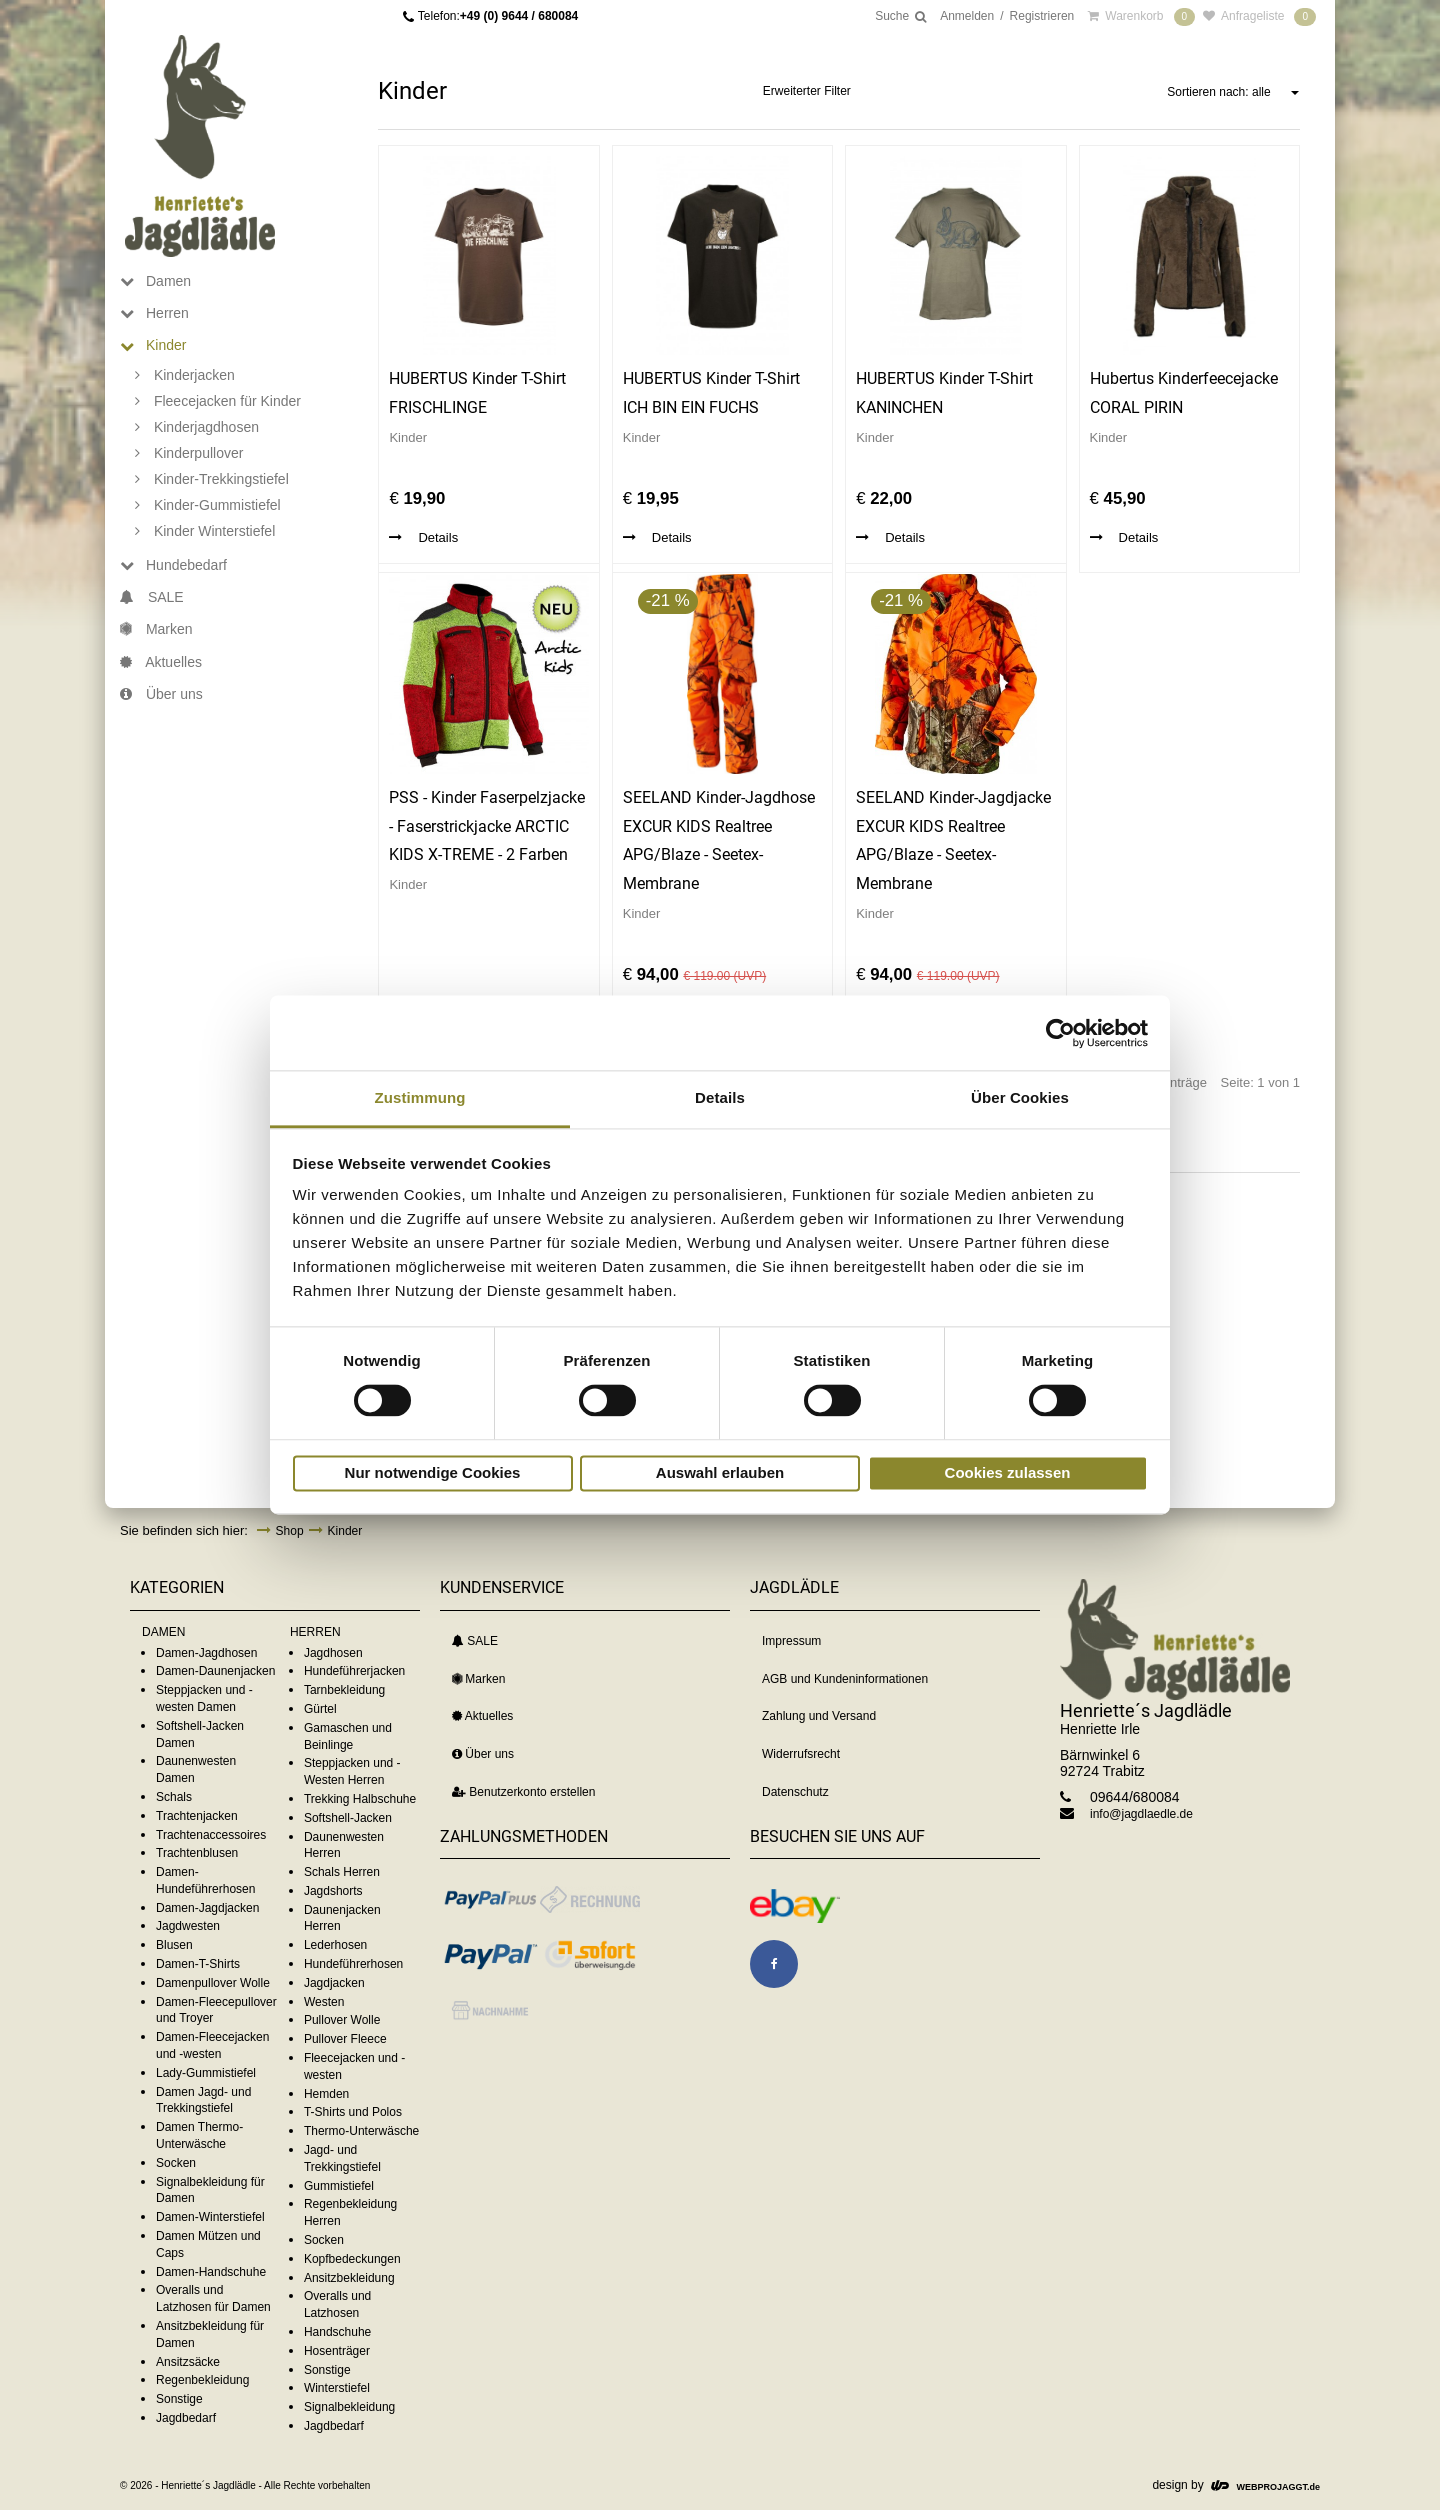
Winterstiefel (337, 2388)
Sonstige (179, 2399)
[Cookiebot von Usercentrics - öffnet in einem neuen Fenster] (1060, 1033)
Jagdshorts (333, 1891)
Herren (154, 313)
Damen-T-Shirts (198, 1964)
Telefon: (498, 16)
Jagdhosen (333, 1653)
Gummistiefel (339, 2186)
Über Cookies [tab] (1020, 1097)
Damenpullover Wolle (213, 1983)
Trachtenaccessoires (211, 1835)
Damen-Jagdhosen (206, 1653)
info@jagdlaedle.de (1141, 1814)
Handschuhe (337, 2332)
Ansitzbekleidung (349, 2278)
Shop (290, 1531)
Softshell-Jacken (348, 1818)
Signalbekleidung (349, 2407)
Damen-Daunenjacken (215, 1671)
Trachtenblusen (197, 1853)
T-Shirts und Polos (353, 2112)
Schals (174, 1797)
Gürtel (320, 1709)
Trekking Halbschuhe (360, 1799)
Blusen (174, 1945)
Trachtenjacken (197, 1816)
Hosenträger (337, 2351)
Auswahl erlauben (720, 1472)
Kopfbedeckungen (352, 2259)
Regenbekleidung (202, 2380)
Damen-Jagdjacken (207, 1908)
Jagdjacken (334, 1983)
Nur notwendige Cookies (433, 1472)
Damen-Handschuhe (211, 2272)
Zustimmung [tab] (420, 1097)
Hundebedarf (173, 565)
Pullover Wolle (342, 2020)
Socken (176, 2163)
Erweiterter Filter (807, 91)
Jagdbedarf (186, 2418)
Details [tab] (720, 1097)
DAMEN (163, 1632)
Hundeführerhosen (353, 1964)
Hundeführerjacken (354, 1671)
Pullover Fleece (345, 2039)
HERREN (315, 1632)
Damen (155, 281)
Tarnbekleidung (344, 1690)
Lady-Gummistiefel (206, 2073)
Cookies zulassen (1008, 1472)
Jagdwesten (188, 1926)
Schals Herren (342, 1872)
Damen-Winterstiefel (210, 2217)
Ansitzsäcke (188, 2362)
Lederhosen (335, 1945)
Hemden (326, 2094)
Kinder (153, 345)
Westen (324, 2002)
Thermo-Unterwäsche (361, 2131)
